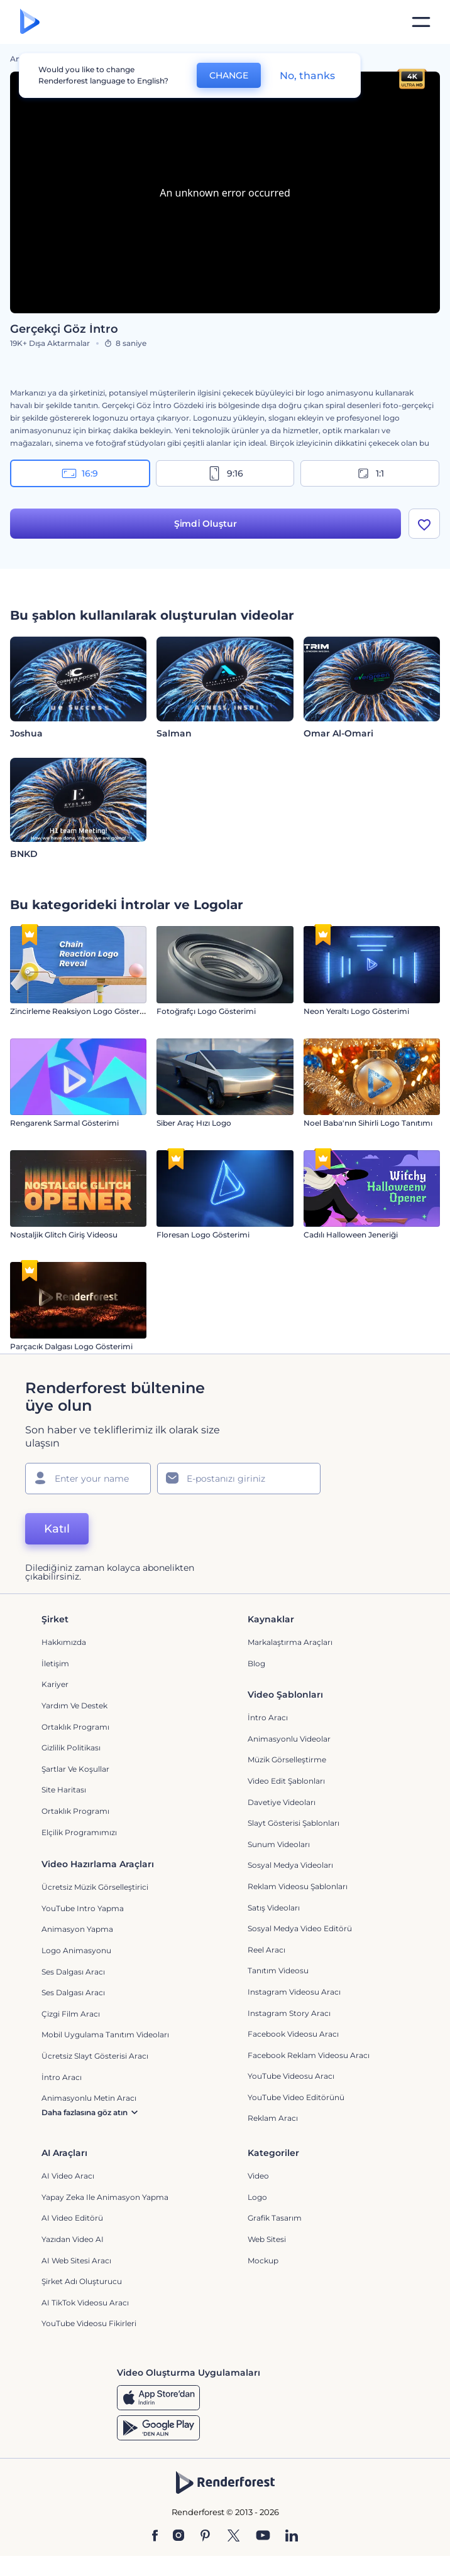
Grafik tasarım (275, 2218)
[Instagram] (178, 2536)
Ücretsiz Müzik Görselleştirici (94, 1887)
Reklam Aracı (273, 2118)
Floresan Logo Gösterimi (203, 1234)
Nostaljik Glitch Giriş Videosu (64, 1234)
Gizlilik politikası (71, 1747)
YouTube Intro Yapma (82, 1908)
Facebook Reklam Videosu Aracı (309, 2055)
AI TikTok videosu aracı (85, 2302)
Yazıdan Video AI (72, 2239)
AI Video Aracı (67, 2175)
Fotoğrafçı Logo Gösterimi (206, 1011)
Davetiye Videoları (282, 1802)
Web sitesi (267, 2239)
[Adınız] (88, 1478)
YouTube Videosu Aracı (291, 2076)
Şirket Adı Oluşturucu (81, 2281)
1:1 (370, 473)
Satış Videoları (274, 1907)
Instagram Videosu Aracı (294, 1992)
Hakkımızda (63, 1642)
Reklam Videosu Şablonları (298, 1886)
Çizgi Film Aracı (70, 2013)
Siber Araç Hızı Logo (193, 1123)
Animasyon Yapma (77, 1929)
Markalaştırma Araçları (290, 1642)
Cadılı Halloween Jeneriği (351, 1234)
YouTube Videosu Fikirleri (88, 2323)
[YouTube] (263, 2536)
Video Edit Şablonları (286, 1781)
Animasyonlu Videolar (289, 1738)
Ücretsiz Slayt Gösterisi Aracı (94, 2056)
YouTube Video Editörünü (296, 2097)
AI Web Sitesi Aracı (76, 2260)
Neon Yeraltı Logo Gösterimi (356, 1011)
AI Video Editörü (72, 2218)
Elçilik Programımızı (79, 1832)
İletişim (55, 1663)
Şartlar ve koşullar (75, 1769)
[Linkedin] (291, 2536)
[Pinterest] (205, 2536)
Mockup (263, 2260)
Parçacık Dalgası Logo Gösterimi (71, 1346)
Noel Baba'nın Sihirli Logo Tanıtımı (368, 1123)
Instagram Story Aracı (289, 2013)
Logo (257, 2197)
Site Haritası (63, 1789)
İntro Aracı (268, 1717)
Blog (256, 1663)
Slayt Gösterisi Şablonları (293, 1823)
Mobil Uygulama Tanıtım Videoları (105, 2034)
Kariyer (55, 1684)
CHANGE (228, 75)
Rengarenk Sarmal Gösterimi (64, 1123)
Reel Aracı (266, 1949)
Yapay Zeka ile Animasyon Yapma (104, 2197)
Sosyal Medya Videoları (290, 1865)
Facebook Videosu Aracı (293, 2034)
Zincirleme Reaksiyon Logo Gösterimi (80, 1011)
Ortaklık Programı (75, 1727)
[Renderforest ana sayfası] (30, 22)
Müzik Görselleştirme (287, 1759)
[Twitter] (233, 2536)
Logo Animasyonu (76, 1950)
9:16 (225, 473)
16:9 (80, 473)
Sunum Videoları (279, 1844)
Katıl (57, 1529)
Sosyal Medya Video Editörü (300, 1928)
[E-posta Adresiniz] (239, 1478)
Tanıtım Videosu (278, 1970)
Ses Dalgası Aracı (73, 1971)
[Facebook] (155, 2536)
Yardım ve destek (74, 1705)
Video (258, 2175)
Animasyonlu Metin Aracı (88, 2098)
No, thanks (307, 76)
